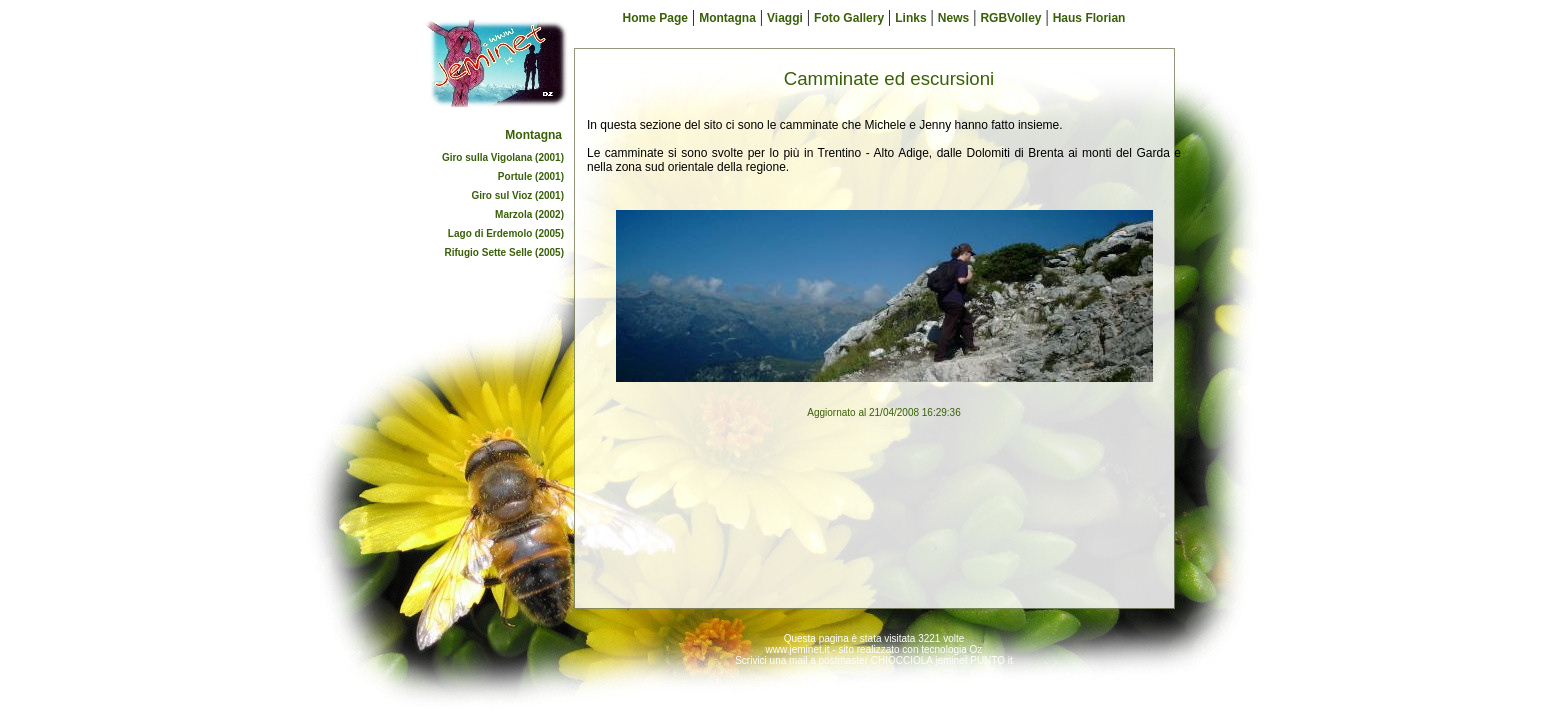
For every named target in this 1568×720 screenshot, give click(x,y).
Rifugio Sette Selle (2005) (504, 252)
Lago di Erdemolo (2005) (506, 233)
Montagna (533, 135)
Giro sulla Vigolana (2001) (503, 157)
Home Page (655, 18)
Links (910, 18)
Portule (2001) (531, 176)
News (953, 18)
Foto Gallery (849, 18)
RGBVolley (1010, 18)
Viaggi (785, 18)
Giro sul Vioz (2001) (517, 195)
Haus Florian (1089, 18)
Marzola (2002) (529, 214)
